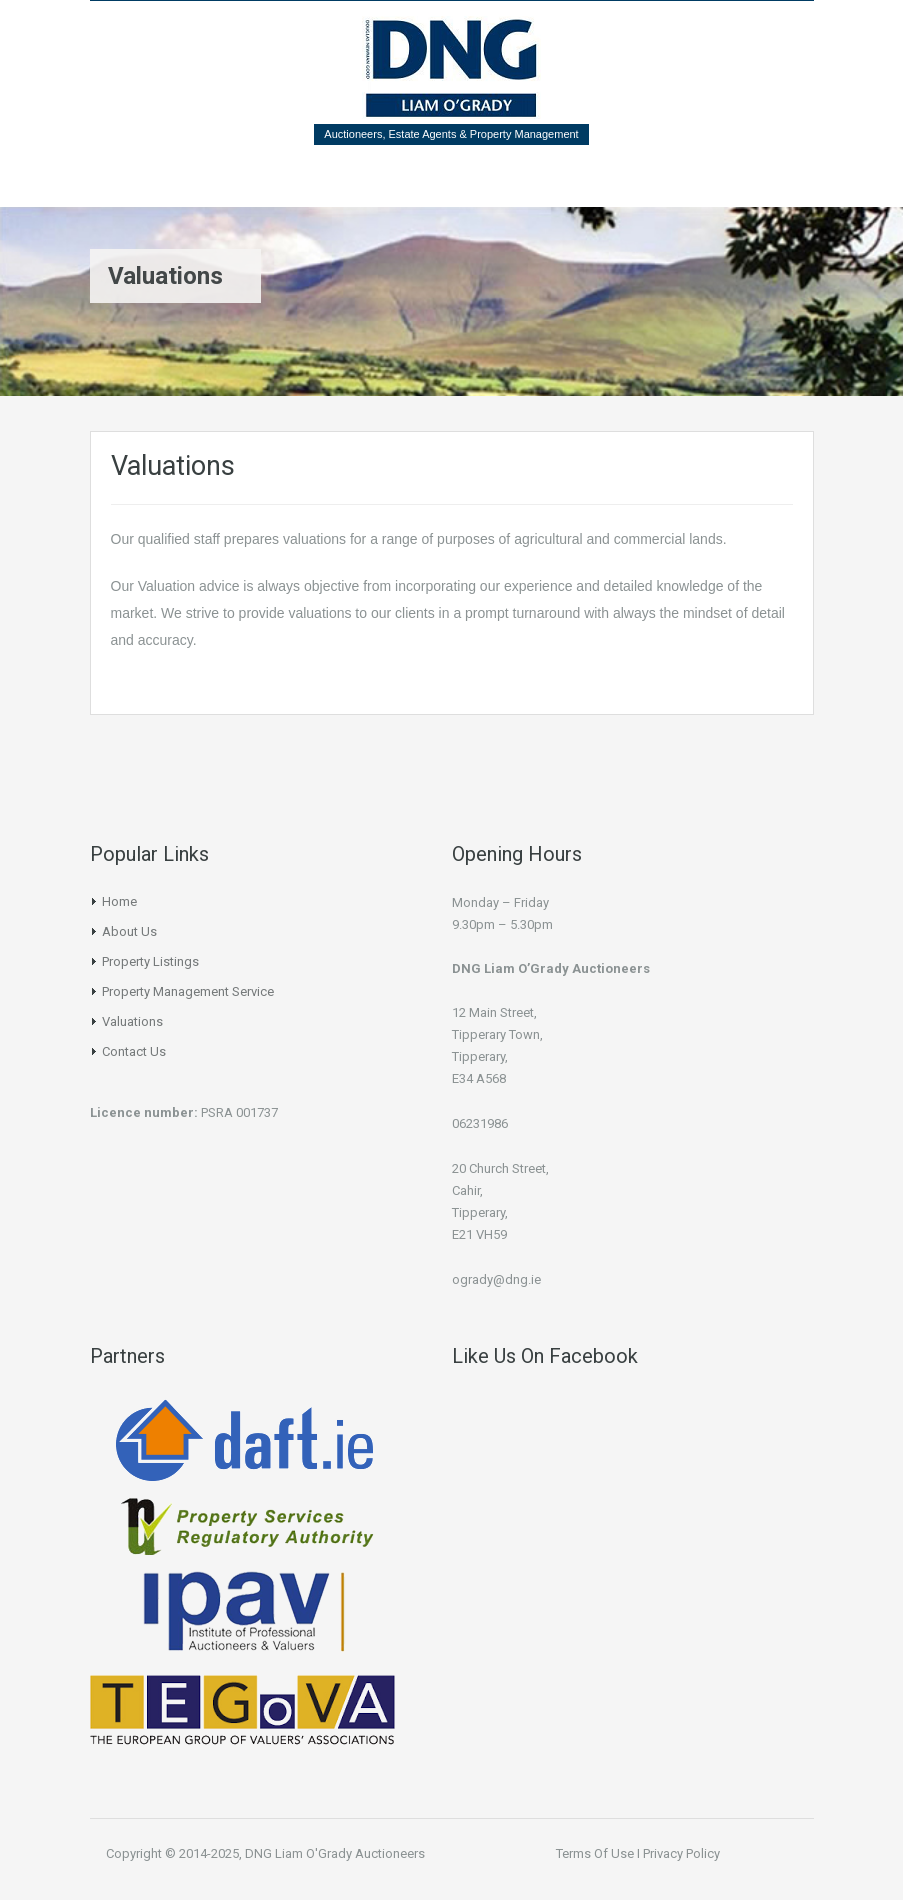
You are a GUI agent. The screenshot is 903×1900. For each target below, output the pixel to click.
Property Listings (150, 961)
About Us (129, 931)
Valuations (132, 1021)
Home (119, 901)
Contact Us (134, 1051)
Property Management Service (188, 991)
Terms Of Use (595, 1853)
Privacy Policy (681, 1853)
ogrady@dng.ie (496, 1279)
